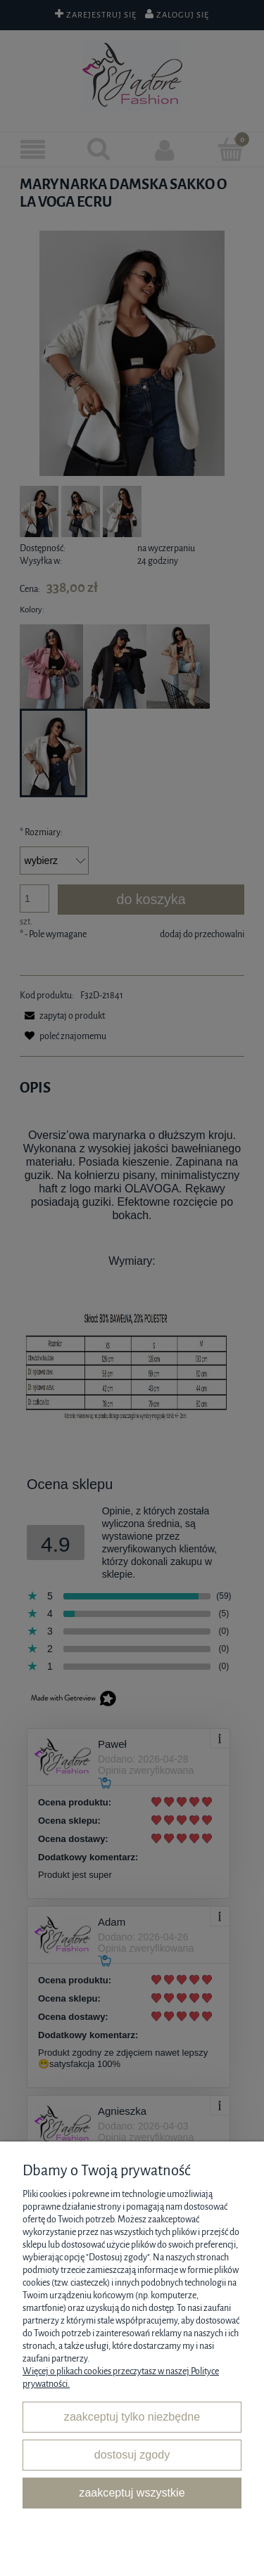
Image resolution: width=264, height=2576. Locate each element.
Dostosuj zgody (132, 2454)
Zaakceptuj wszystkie (131, 2492)
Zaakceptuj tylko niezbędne (132, 2416)
